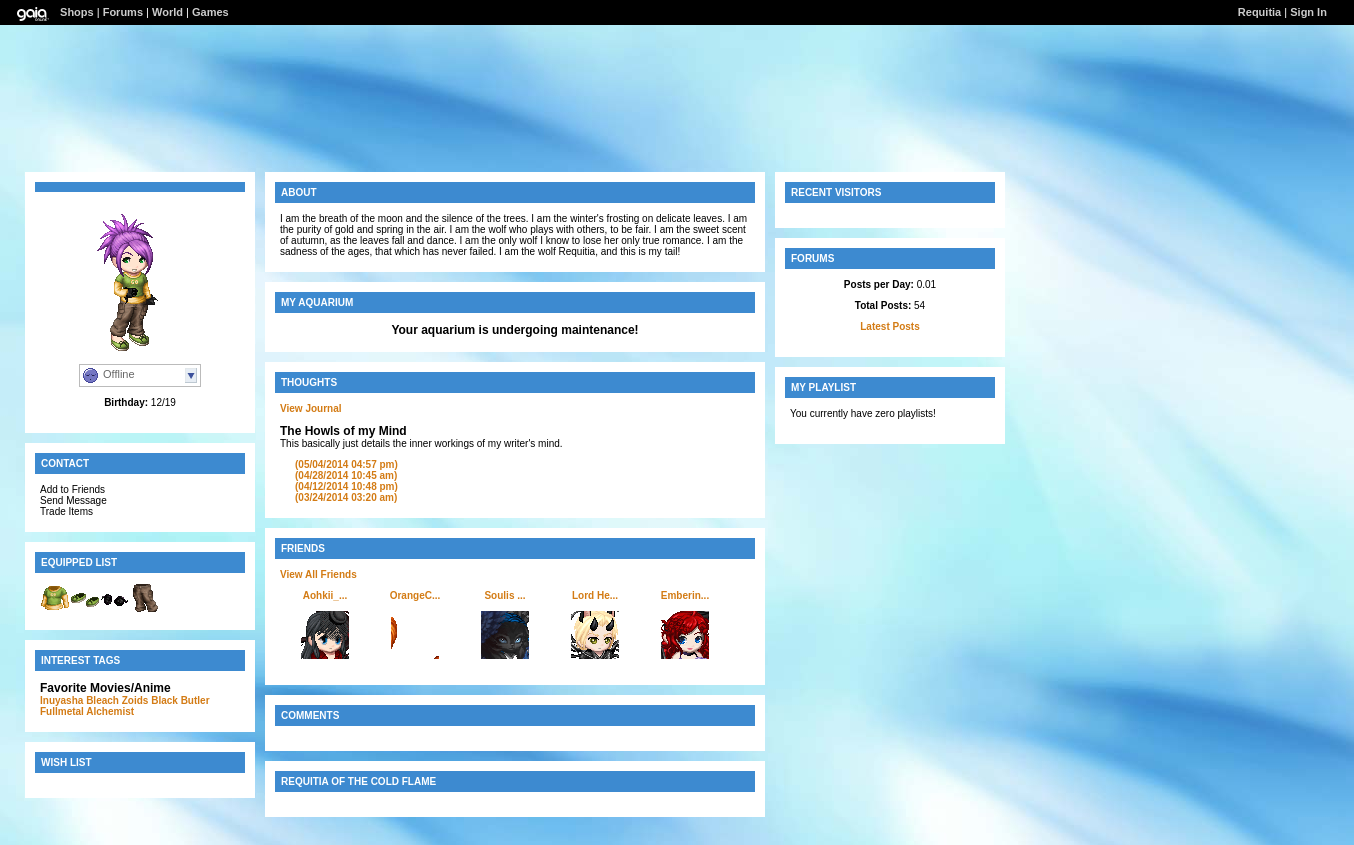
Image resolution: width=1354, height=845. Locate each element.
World (167, 12)
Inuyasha (61, 700)
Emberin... (685, 595)
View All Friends (318, 574)
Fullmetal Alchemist (87, 711)
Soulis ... (504, 595)
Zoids (135, 700)
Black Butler (180, 700)
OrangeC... (415, 595)
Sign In (1308, 12)
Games (210, 12)
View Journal (311, 408)
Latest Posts (889, 326)
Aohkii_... (325, 595)
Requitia (1259, 12)
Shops (77, 12)
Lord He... (595, 595)
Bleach (102, 700)
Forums (123, 12)
